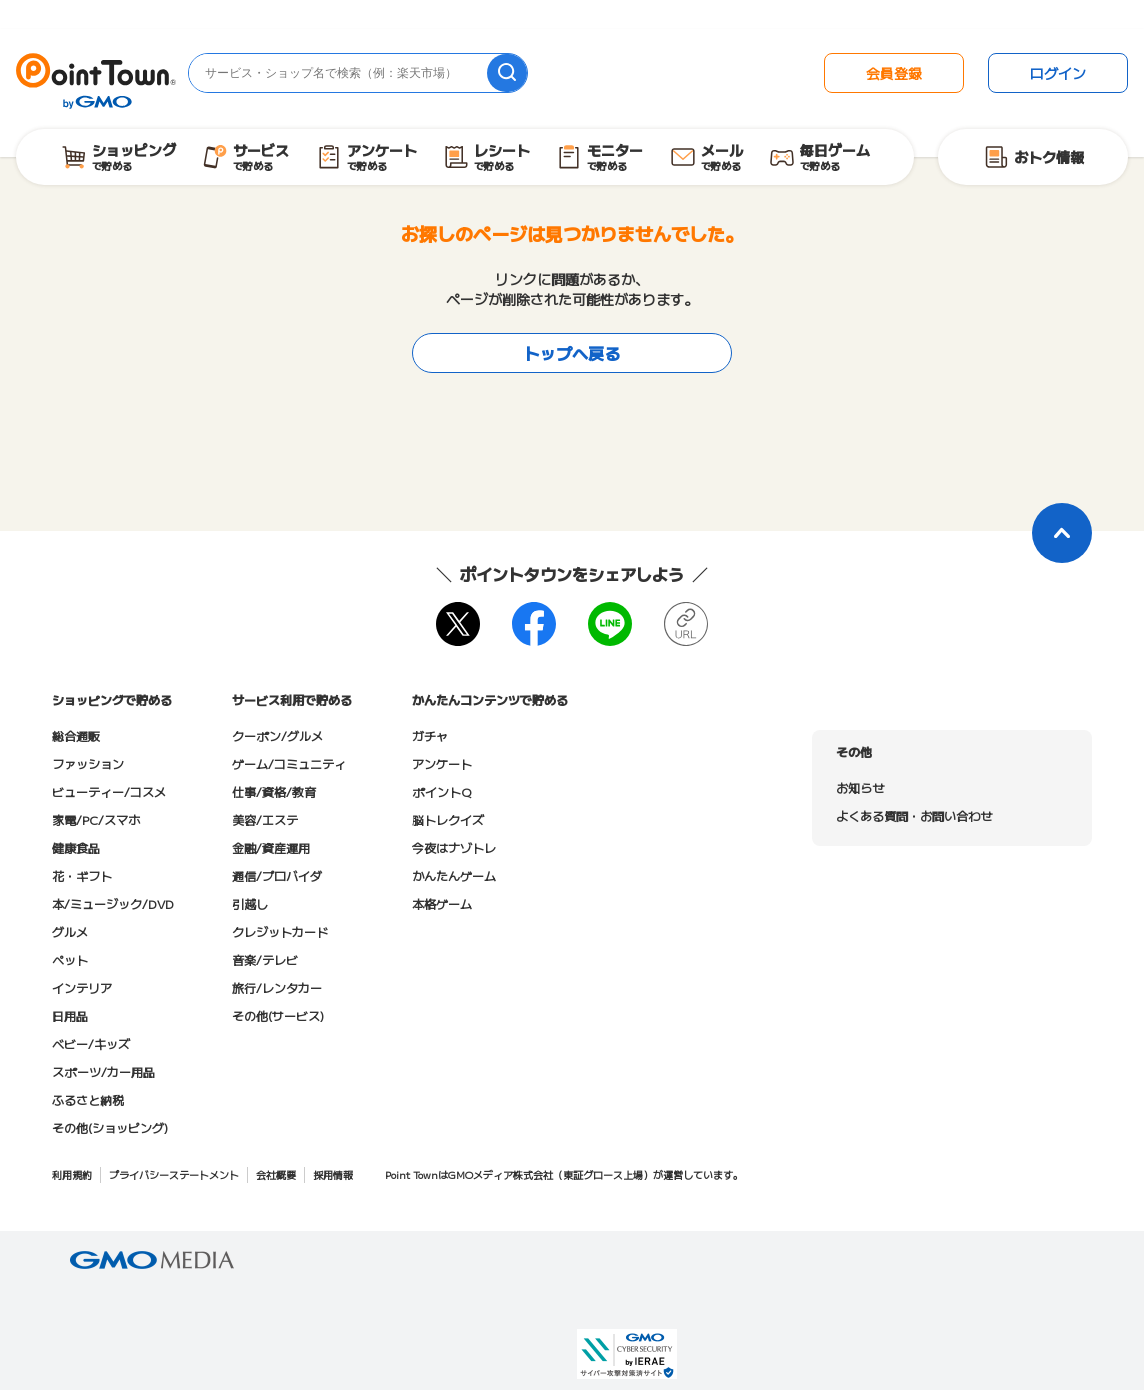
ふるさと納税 (88, 1099)
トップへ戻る (572, 353)
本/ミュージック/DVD (113, 903)
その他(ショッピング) (110, 1127)
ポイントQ (441, 791)
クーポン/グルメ (277, 735)
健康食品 (76, 847)
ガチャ (430, 735)
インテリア (82, 987)
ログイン (1058, 73)
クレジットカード (280, 931)
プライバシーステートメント (174, 1174)
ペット (70, 959)
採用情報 (333, 1174)
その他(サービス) (278, 1015)
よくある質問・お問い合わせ (914, 815)
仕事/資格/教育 (274, 791)
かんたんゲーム (454, 875)
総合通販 (76, 735)
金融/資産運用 (271, 847)
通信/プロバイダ (277, 875)
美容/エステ (265, 819)
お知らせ (860, 787)
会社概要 (276, 1174)
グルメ (70, 931)
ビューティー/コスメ (109, 791)
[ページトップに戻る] (1062, 533)
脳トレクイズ (448, 819)
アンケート (442, 763)
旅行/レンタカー (277, 987)
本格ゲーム (442, 903)
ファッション (88, 763)
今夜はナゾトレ (454, 847)
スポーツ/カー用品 (103, 1071)
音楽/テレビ (265, 959)
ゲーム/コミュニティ (289, 763)
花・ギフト (82, 875)
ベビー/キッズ (91, 1043)
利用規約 (72, 1174)
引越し (250, 903)
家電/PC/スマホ (96, 819)
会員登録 (894, 73)
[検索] (507, 73)
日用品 (70, 1015)
